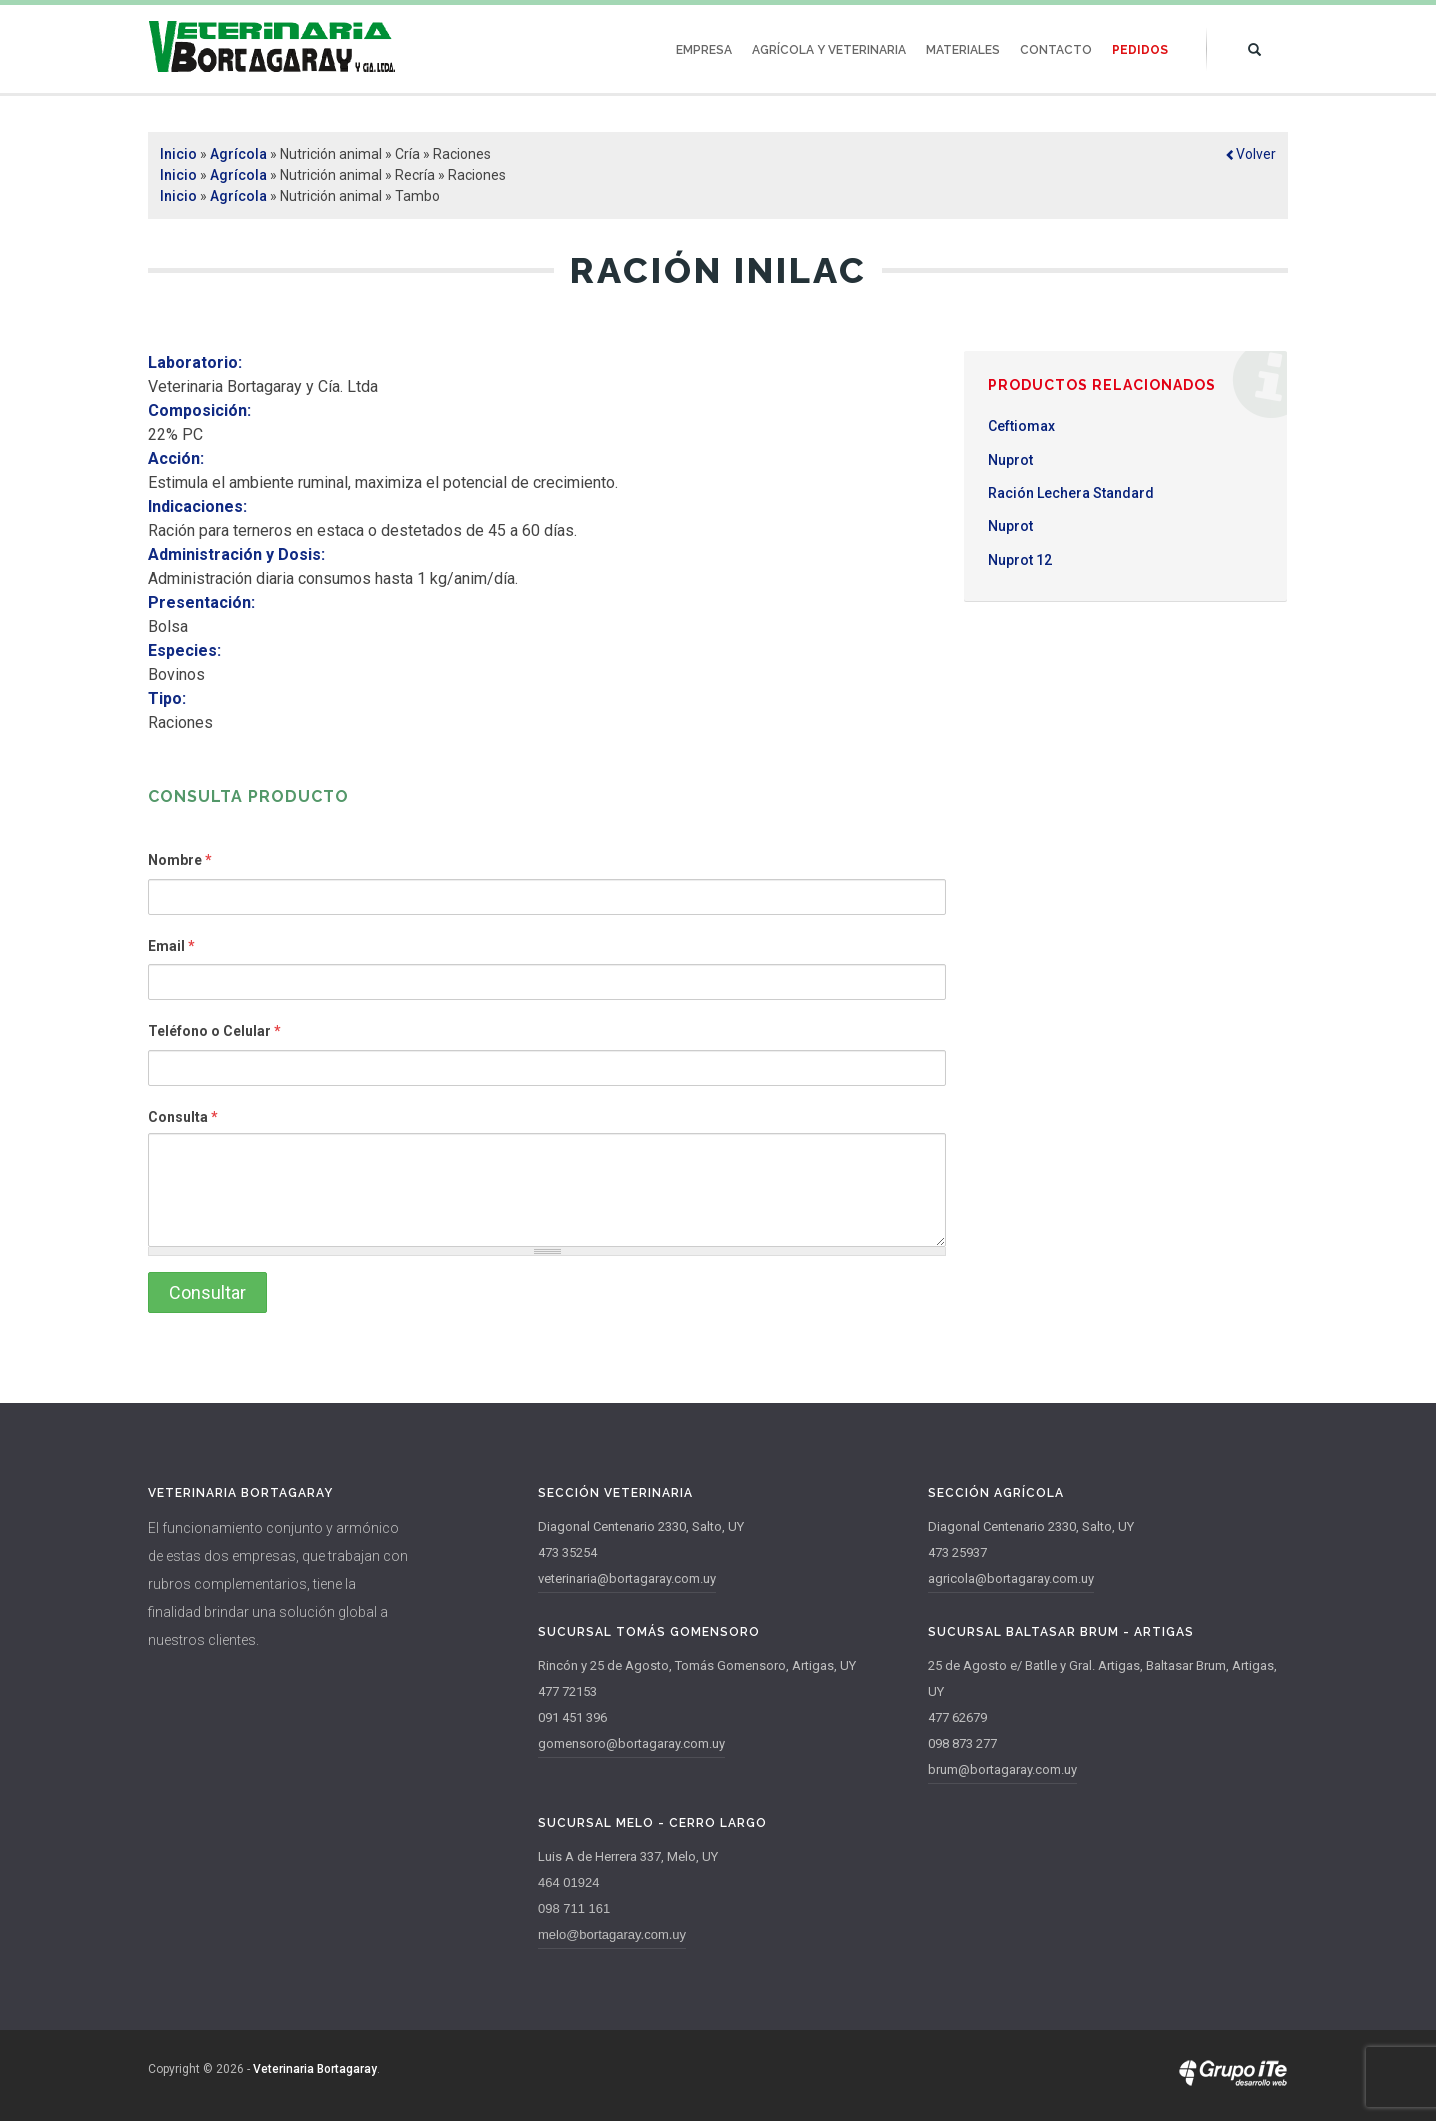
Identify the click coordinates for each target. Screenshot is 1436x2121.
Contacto (1056, 50)
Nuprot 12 (1020, 560)
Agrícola (238, 154)
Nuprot (1010, 460)
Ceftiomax (1021, 426)
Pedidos (1140, 50)
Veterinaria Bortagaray (315, 2069)
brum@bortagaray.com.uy (1002, 1769)
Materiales (963, 50)
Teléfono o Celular (214, 1031)
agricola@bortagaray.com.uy (1011, 1578)
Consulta (183, 1117)
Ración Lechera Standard (1071, 493)
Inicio (178, 154)
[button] (1250, 154)
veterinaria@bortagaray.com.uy (627, 1578)
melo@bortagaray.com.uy (612, 1934)
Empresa (704, 50)
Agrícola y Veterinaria (829, 50)
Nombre (180, 860)
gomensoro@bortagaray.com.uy (631, 1743)
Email (171, 946)
